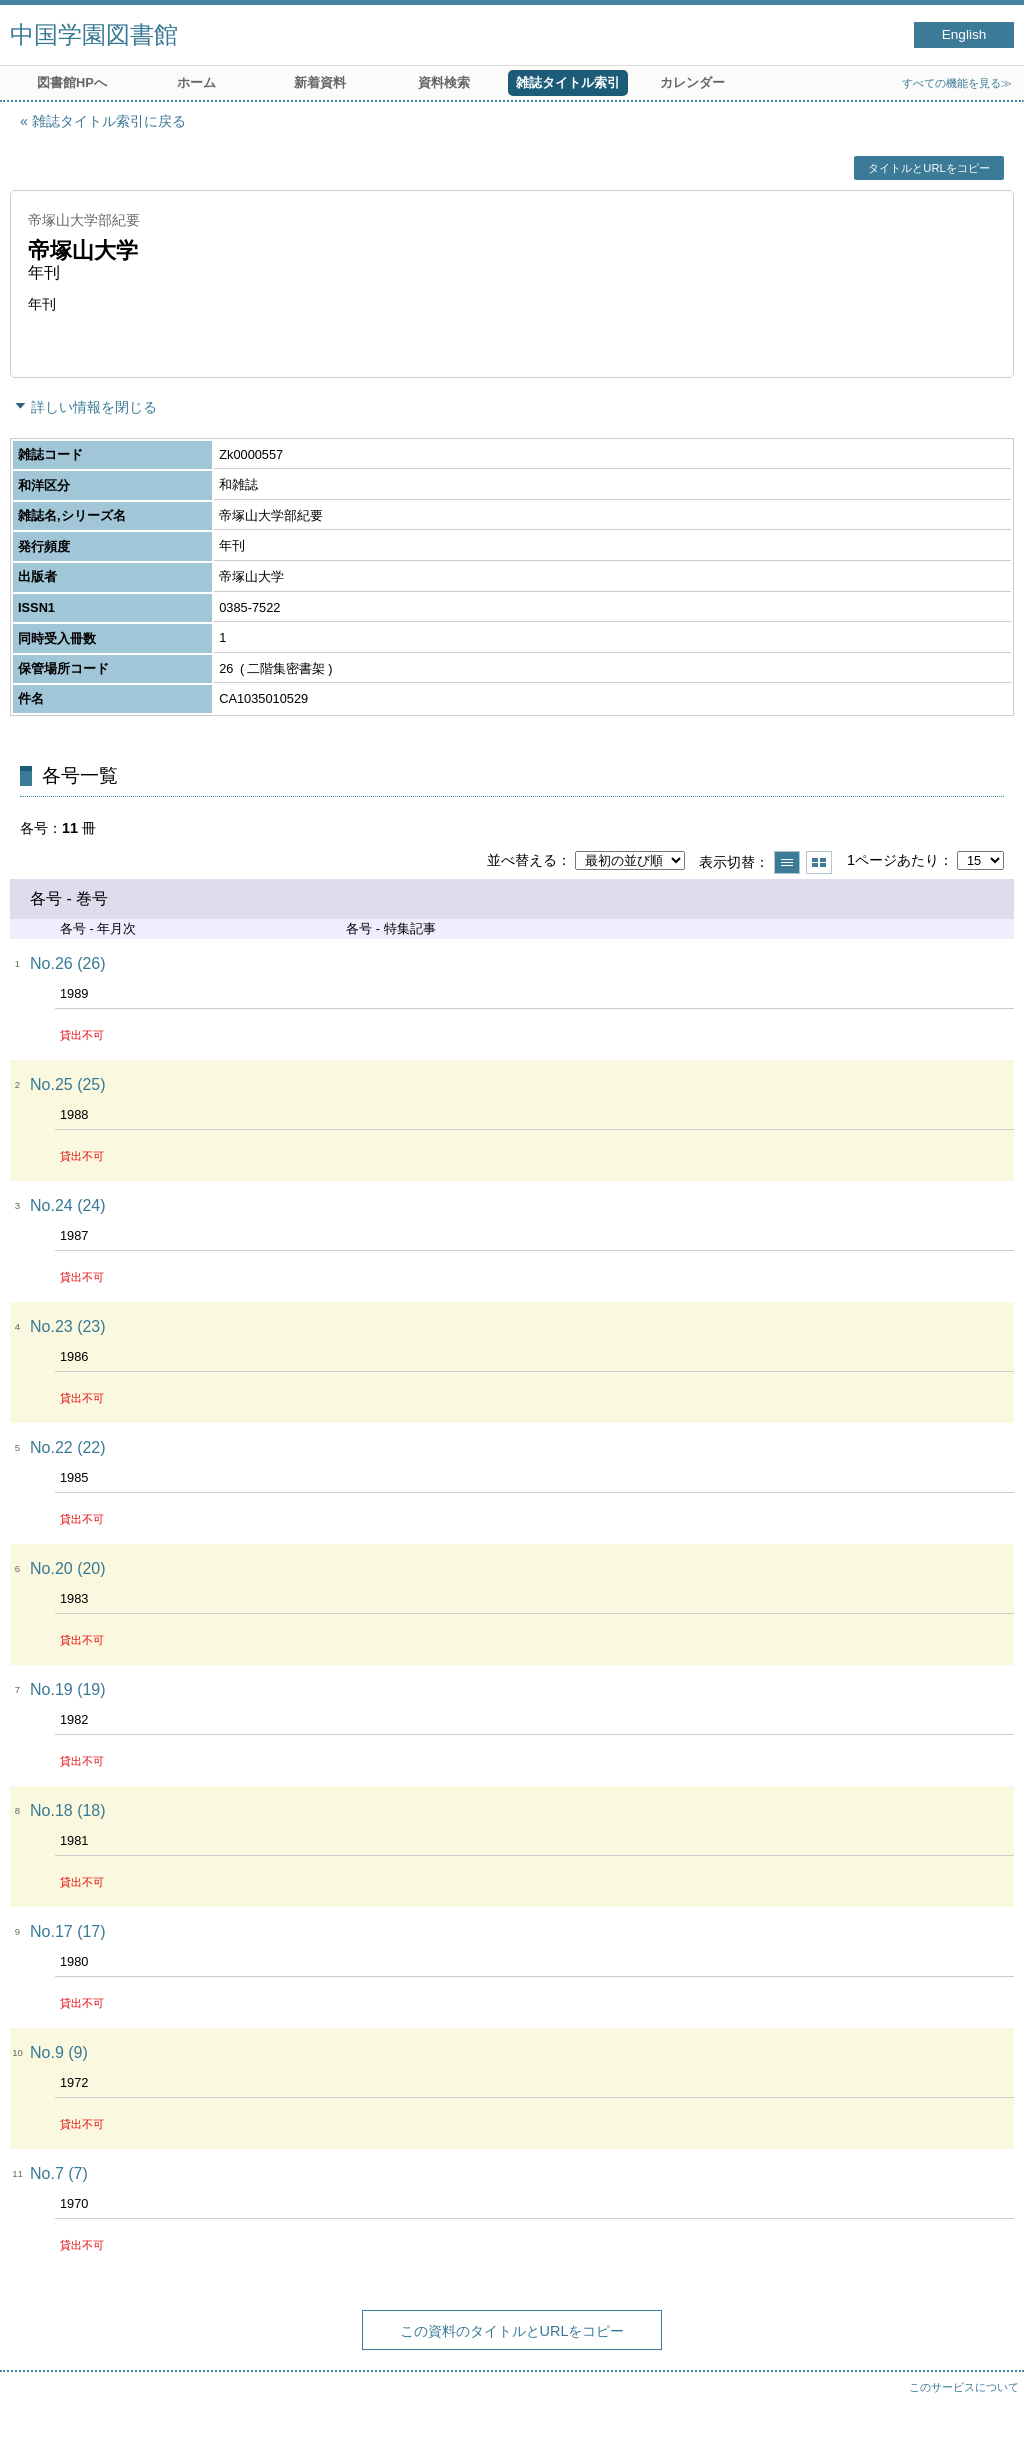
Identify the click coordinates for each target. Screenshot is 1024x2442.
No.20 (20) (68, 1568)
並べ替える (522, 860)
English (964, 34)
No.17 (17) (68, 1931)
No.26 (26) (68, 963)
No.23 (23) (68, 1326)
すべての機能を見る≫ (957, 83)
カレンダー (692, 82)
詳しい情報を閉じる (94, 407)
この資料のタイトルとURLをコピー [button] (512, 2331)
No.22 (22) (68, 1447)
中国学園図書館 (94, 34)
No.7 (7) (59, 2173)
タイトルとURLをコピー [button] (928, 168)
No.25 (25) (68, 1084)
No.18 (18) (68, 1810)
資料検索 (444, 82)
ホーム (196, 82)
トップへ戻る (989, 2407)
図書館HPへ (72, 82)
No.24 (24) (68, 1205)
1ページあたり (893, 860)
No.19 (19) (68, 1689)
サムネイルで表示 (819, 862)
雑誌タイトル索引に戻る (109, 121)
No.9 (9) (59, 2052)
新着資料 (320, 82)
